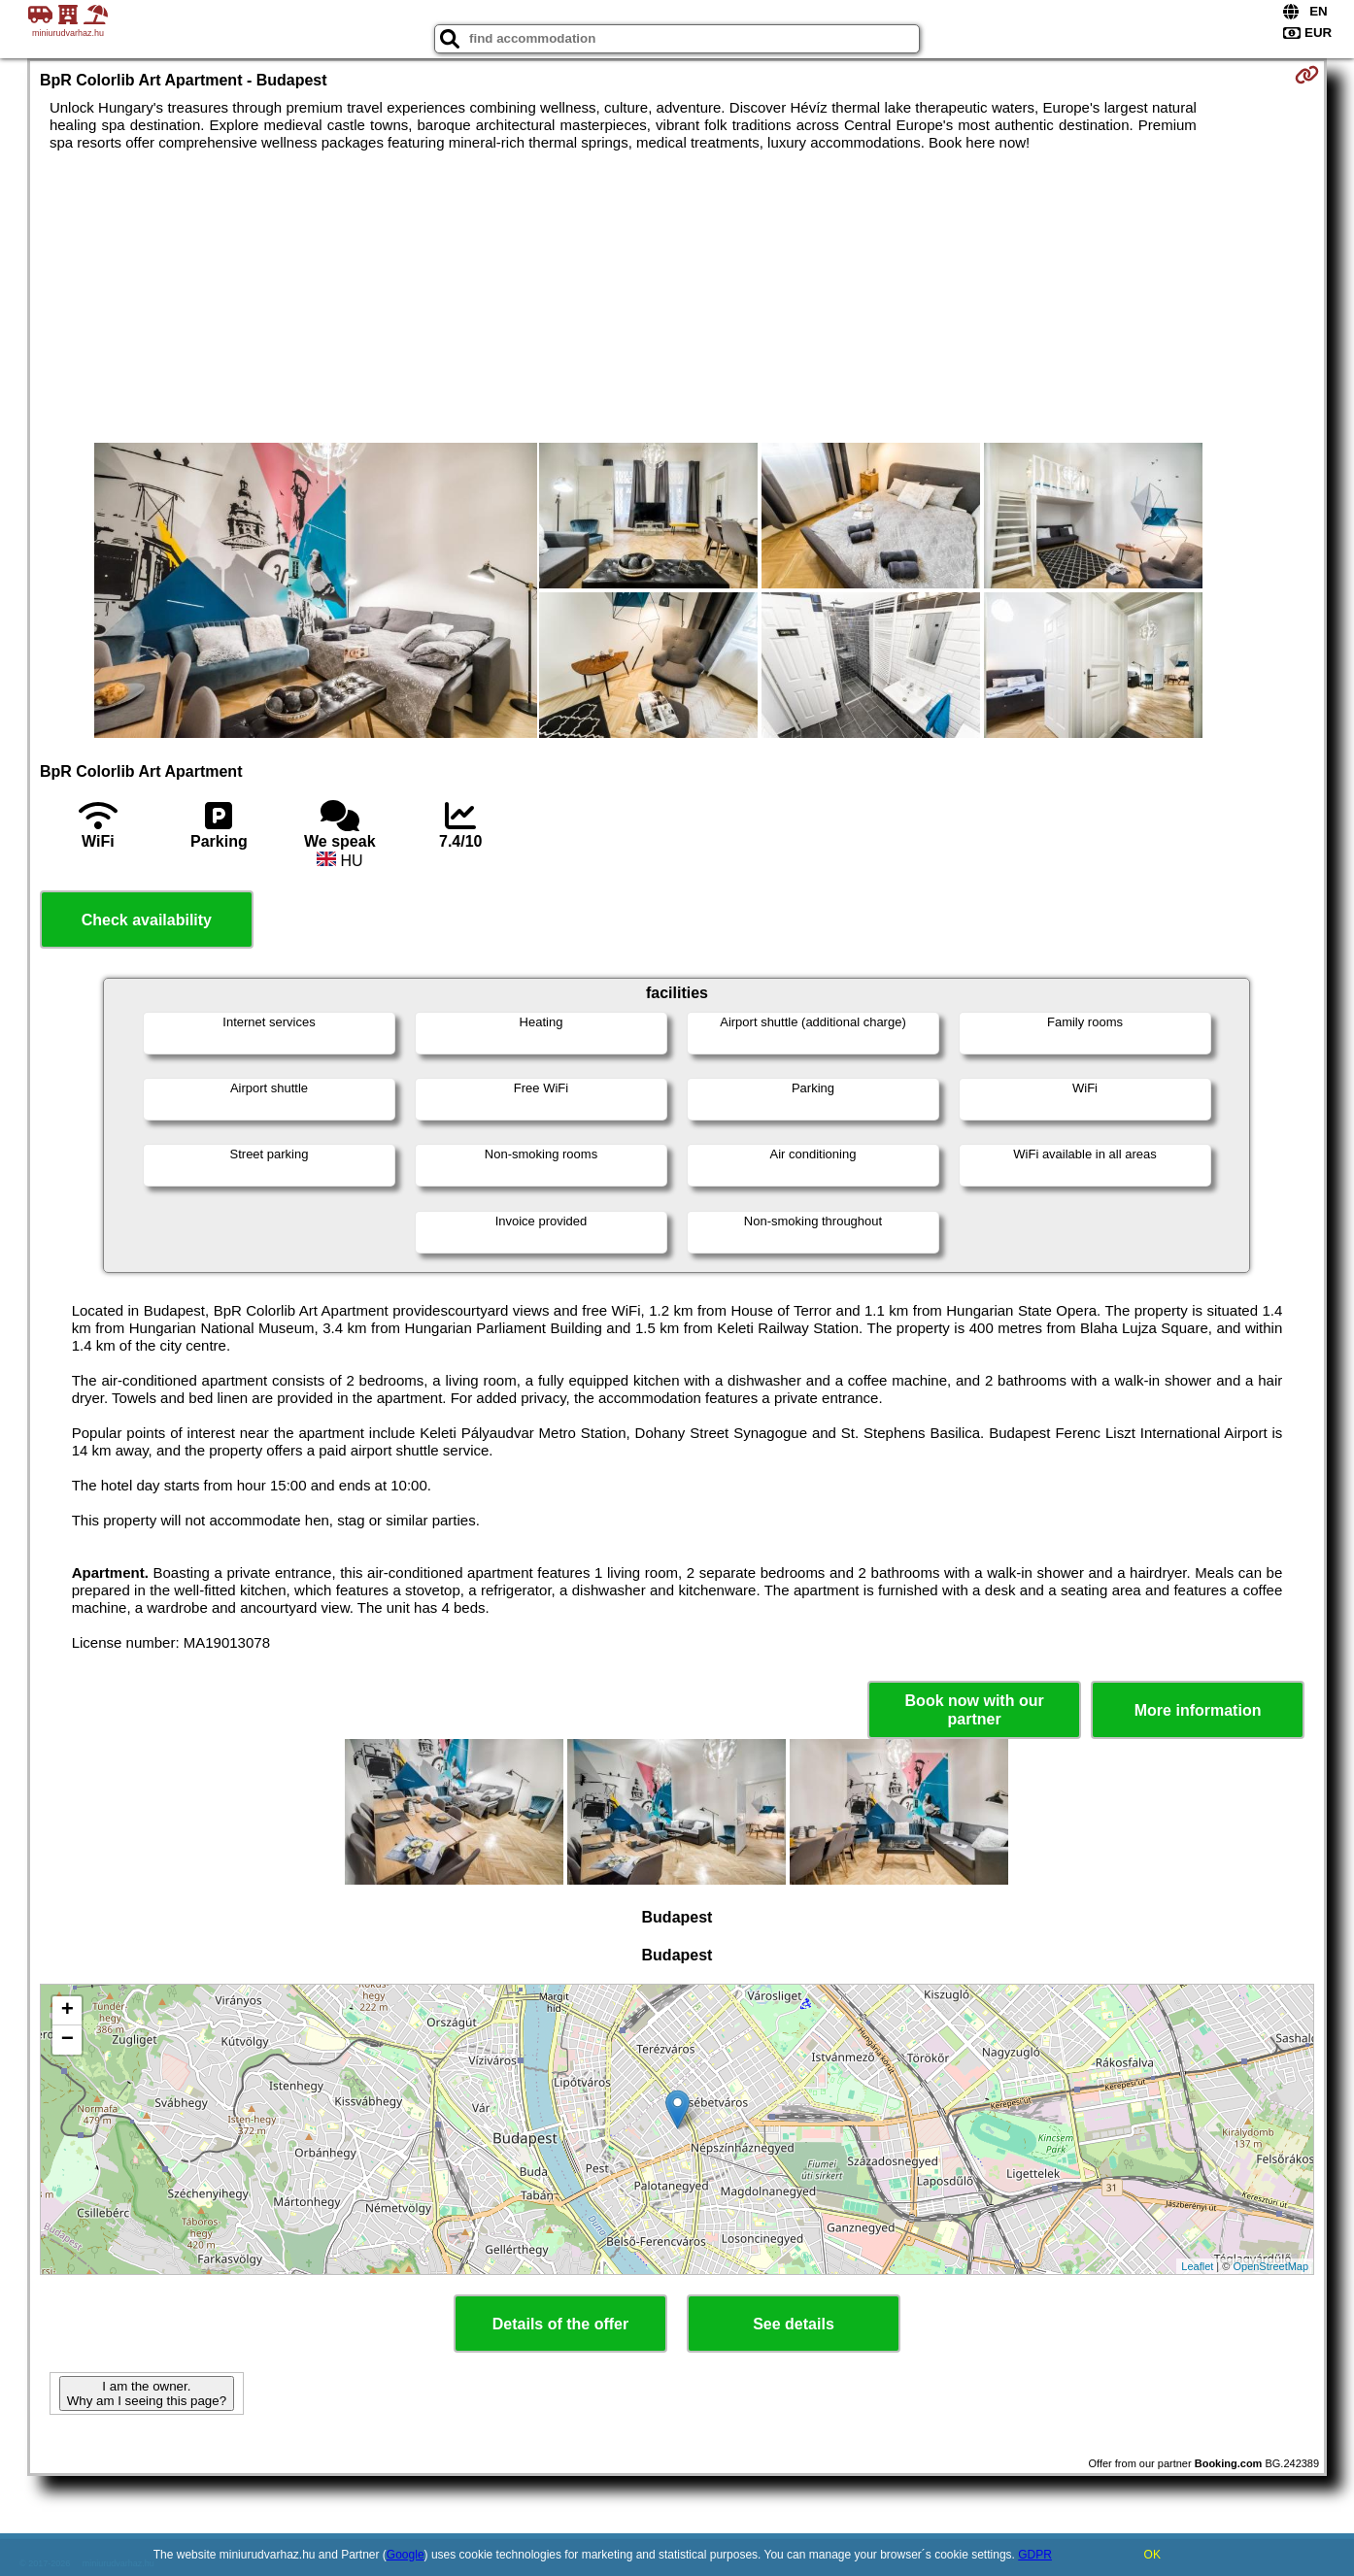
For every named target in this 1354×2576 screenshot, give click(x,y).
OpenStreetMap (1270, 2266)
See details (793, 2324)
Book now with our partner (974, 1709)
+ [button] (67, 2010)
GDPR (1035, 2554)
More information (1198, 1710)
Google (405, 2554)
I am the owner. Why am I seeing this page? (146, 2393)
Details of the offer (560, 2324)
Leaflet (1197, 2266)
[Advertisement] (677, 297)
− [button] (67, 2040)
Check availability (147, 920)
